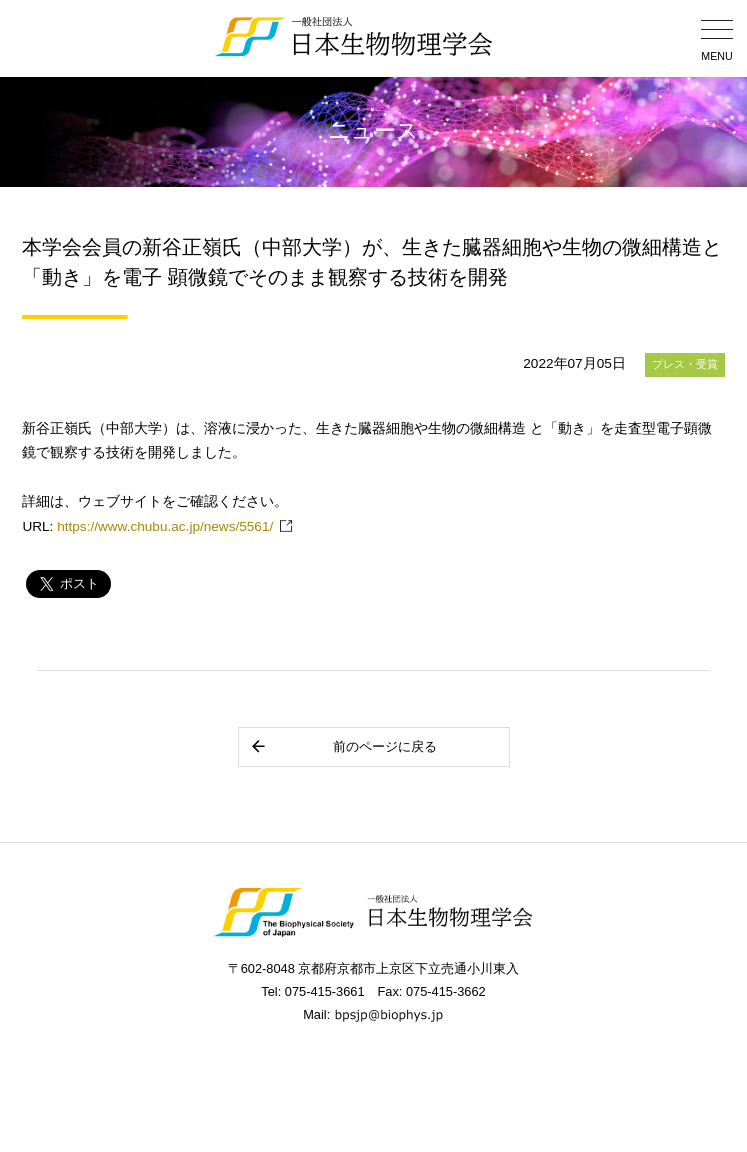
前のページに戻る (343, 746)
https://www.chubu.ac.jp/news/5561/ (165, 526)
